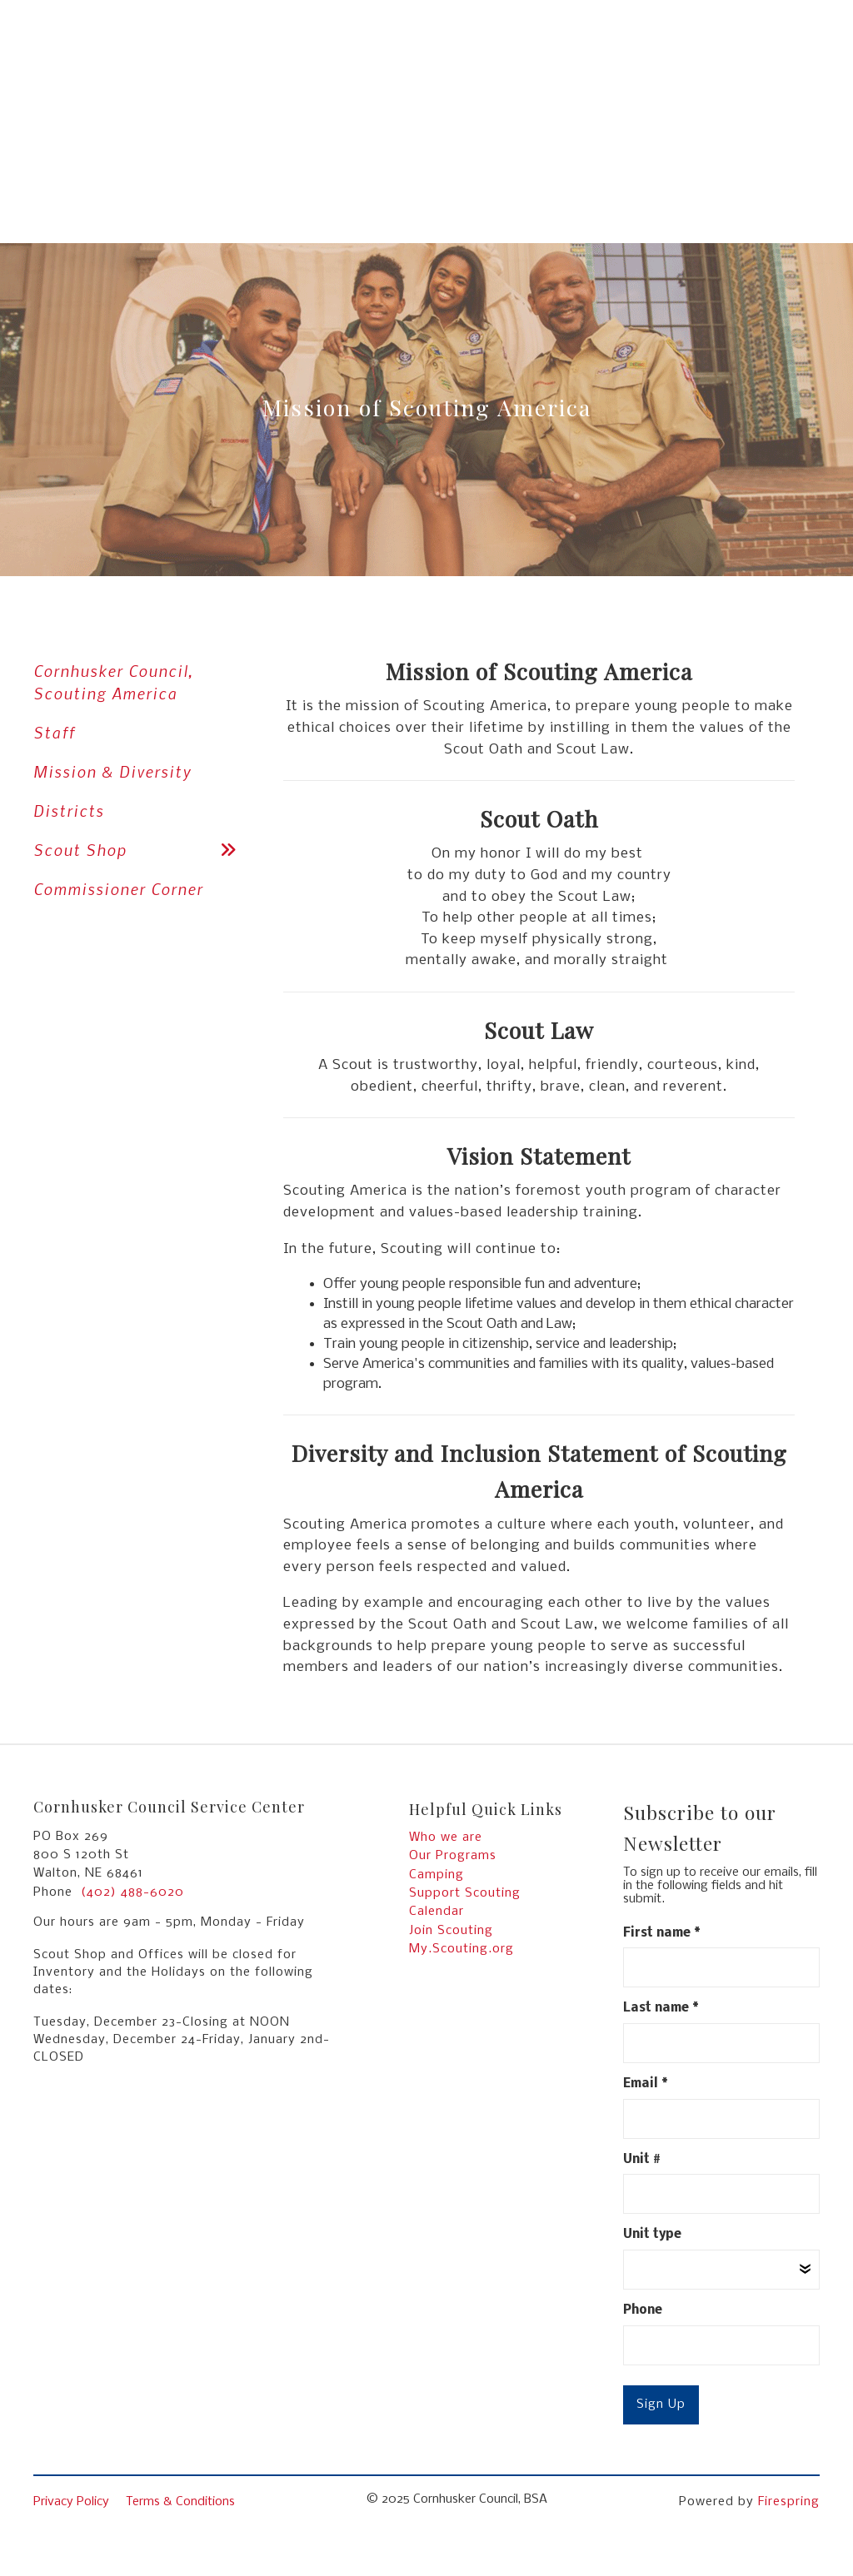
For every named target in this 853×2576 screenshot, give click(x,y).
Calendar (436, 1911)
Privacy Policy (71, 2502)
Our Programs (452, 1855)
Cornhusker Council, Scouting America (113, 682)
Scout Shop (141, 849)
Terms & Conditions (180, 2502)
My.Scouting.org (461, 1949)
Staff (54, 732)
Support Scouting (465, 1893)
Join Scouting (451, 1930)
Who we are (445, 1837)
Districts (68, 810)
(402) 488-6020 (132, 1892)
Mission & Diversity (112, 771)
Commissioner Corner (118, 888)
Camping (436, 1875)
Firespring (789, 2502)
